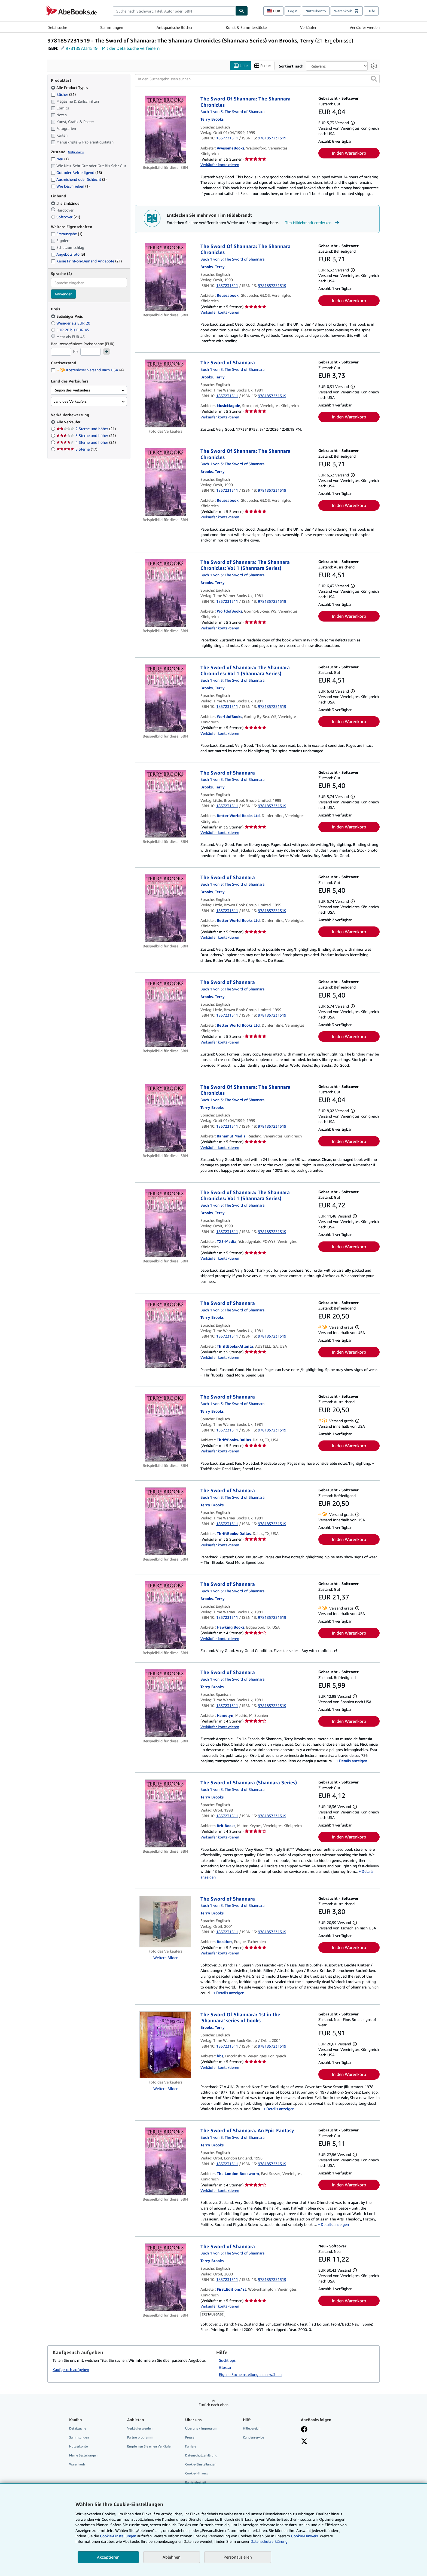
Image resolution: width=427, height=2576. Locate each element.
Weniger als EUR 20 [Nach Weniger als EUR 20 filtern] (71, 323)
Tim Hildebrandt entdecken (312, 223)
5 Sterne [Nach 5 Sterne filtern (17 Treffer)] (76, 449)
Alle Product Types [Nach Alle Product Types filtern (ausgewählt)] (70, 87)
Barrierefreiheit (195, 2482)
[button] (374, 79)
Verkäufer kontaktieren (219, 165)
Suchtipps (227, 2360)
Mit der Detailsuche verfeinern (131, 48)
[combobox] (174, 11)
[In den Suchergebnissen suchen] (257, 79)
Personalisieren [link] (238, 2556)
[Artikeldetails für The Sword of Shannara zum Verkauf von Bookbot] (165, 1921)
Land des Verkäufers (70, 401)
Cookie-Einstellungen (118, 2536)
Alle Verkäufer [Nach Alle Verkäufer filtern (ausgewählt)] (68, 422)
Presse (189, 2437)
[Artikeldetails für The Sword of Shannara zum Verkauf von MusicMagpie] (165, 394)
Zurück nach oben (213, 2404)
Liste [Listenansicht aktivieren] (241, 65)
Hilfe (371, 11)
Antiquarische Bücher (175, 27)
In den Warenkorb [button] (349, 153)
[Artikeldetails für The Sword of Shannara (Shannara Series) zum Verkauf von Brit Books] (165, 1814)
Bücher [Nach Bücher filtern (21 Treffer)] (63, 94)
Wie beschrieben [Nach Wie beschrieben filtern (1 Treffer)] (70, 186)
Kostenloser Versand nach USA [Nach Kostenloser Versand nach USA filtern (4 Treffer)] (87, 370)
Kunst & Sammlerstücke (246, 27)
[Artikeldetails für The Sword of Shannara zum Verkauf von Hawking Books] (165, 1615)
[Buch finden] (242, 11)
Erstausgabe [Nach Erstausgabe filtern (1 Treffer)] (66, 234)
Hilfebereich (251, 2428)
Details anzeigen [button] (353, 1761)
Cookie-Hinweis (196, 2473)
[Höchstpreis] (90, 352)
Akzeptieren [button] (108, 2556)
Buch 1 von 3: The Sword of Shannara (232, 111)
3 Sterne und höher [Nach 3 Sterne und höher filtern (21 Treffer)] (86, 435)
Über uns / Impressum (201, 2428)
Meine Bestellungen (83, 2455)
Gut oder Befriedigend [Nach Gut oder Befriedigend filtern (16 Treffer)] (76, 172)
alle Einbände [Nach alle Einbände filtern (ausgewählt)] (65, 203)
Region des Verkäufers (71, 390)
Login (292, 11)
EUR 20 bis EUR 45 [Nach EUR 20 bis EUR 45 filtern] (70, 330)
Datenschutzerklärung (201, 2455)
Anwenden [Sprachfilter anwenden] (63, 294)
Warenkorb (77, 2464)
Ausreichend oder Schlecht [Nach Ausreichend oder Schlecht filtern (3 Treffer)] (78, 179)
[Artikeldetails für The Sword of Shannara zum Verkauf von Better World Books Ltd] (165, 804)
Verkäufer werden (365, 27)
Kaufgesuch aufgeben (71, 2369)
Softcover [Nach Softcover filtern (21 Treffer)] (65, 217)
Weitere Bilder (165, 1957)
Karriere (190, 2446)
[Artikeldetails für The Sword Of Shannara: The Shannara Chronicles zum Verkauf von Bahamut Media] (165, 1118)
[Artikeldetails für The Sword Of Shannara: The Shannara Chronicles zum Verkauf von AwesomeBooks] (165, 130)
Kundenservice (253, 2437)
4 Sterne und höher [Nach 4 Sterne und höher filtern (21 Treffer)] (86, 442)
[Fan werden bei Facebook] (304, 2430)
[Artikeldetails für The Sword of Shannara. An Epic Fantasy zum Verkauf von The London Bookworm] (165, 2162)
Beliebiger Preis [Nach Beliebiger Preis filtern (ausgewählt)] (67, 316)
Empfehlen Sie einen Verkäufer (149, 2446)
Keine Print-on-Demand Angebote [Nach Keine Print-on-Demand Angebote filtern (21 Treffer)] (86, 261)
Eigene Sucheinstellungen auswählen (250, 2374)
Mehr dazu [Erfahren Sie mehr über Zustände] (76, 152)
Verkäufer (308, 27)
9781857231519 (81, 48)
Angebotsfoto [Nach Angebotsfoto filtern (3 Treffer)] (68, 254)
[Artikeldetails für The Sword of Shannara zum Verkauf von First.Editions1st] (165, 2277)
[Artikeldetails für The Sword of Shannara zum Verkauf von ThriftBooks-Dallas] (165, 1428)
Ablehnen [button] (172, 2556)
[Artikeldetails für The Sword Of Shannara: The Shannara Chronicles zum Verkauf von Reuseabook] (165, 277)
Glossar (225, 2367)
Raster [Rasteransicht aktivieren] (262, 65)
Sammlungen (111, 27)
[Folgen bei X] (304, 2442)
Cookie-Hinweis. (305, 2536)
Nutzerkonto (316, 11)
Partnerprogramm (140, 2437)
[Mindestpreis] (61, 352)
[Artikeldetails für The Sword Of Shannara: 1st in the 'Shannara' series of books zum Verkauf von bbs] (165, 2044)
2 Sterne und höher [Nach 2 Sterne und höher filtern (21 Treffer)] (86, 429)
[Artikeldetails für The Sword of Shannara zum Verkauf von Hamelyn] (165, 1703)
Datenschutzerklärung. (269, 2541)
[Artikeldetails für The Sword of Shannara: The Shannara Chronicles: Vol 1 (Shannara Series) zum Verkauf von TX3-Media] (165, 1223)
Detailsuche (57, 27)
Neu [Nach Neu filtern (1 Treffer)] (60, 159)
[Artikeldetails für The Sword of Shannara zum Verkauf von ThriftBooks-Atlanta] (165, 1334)
